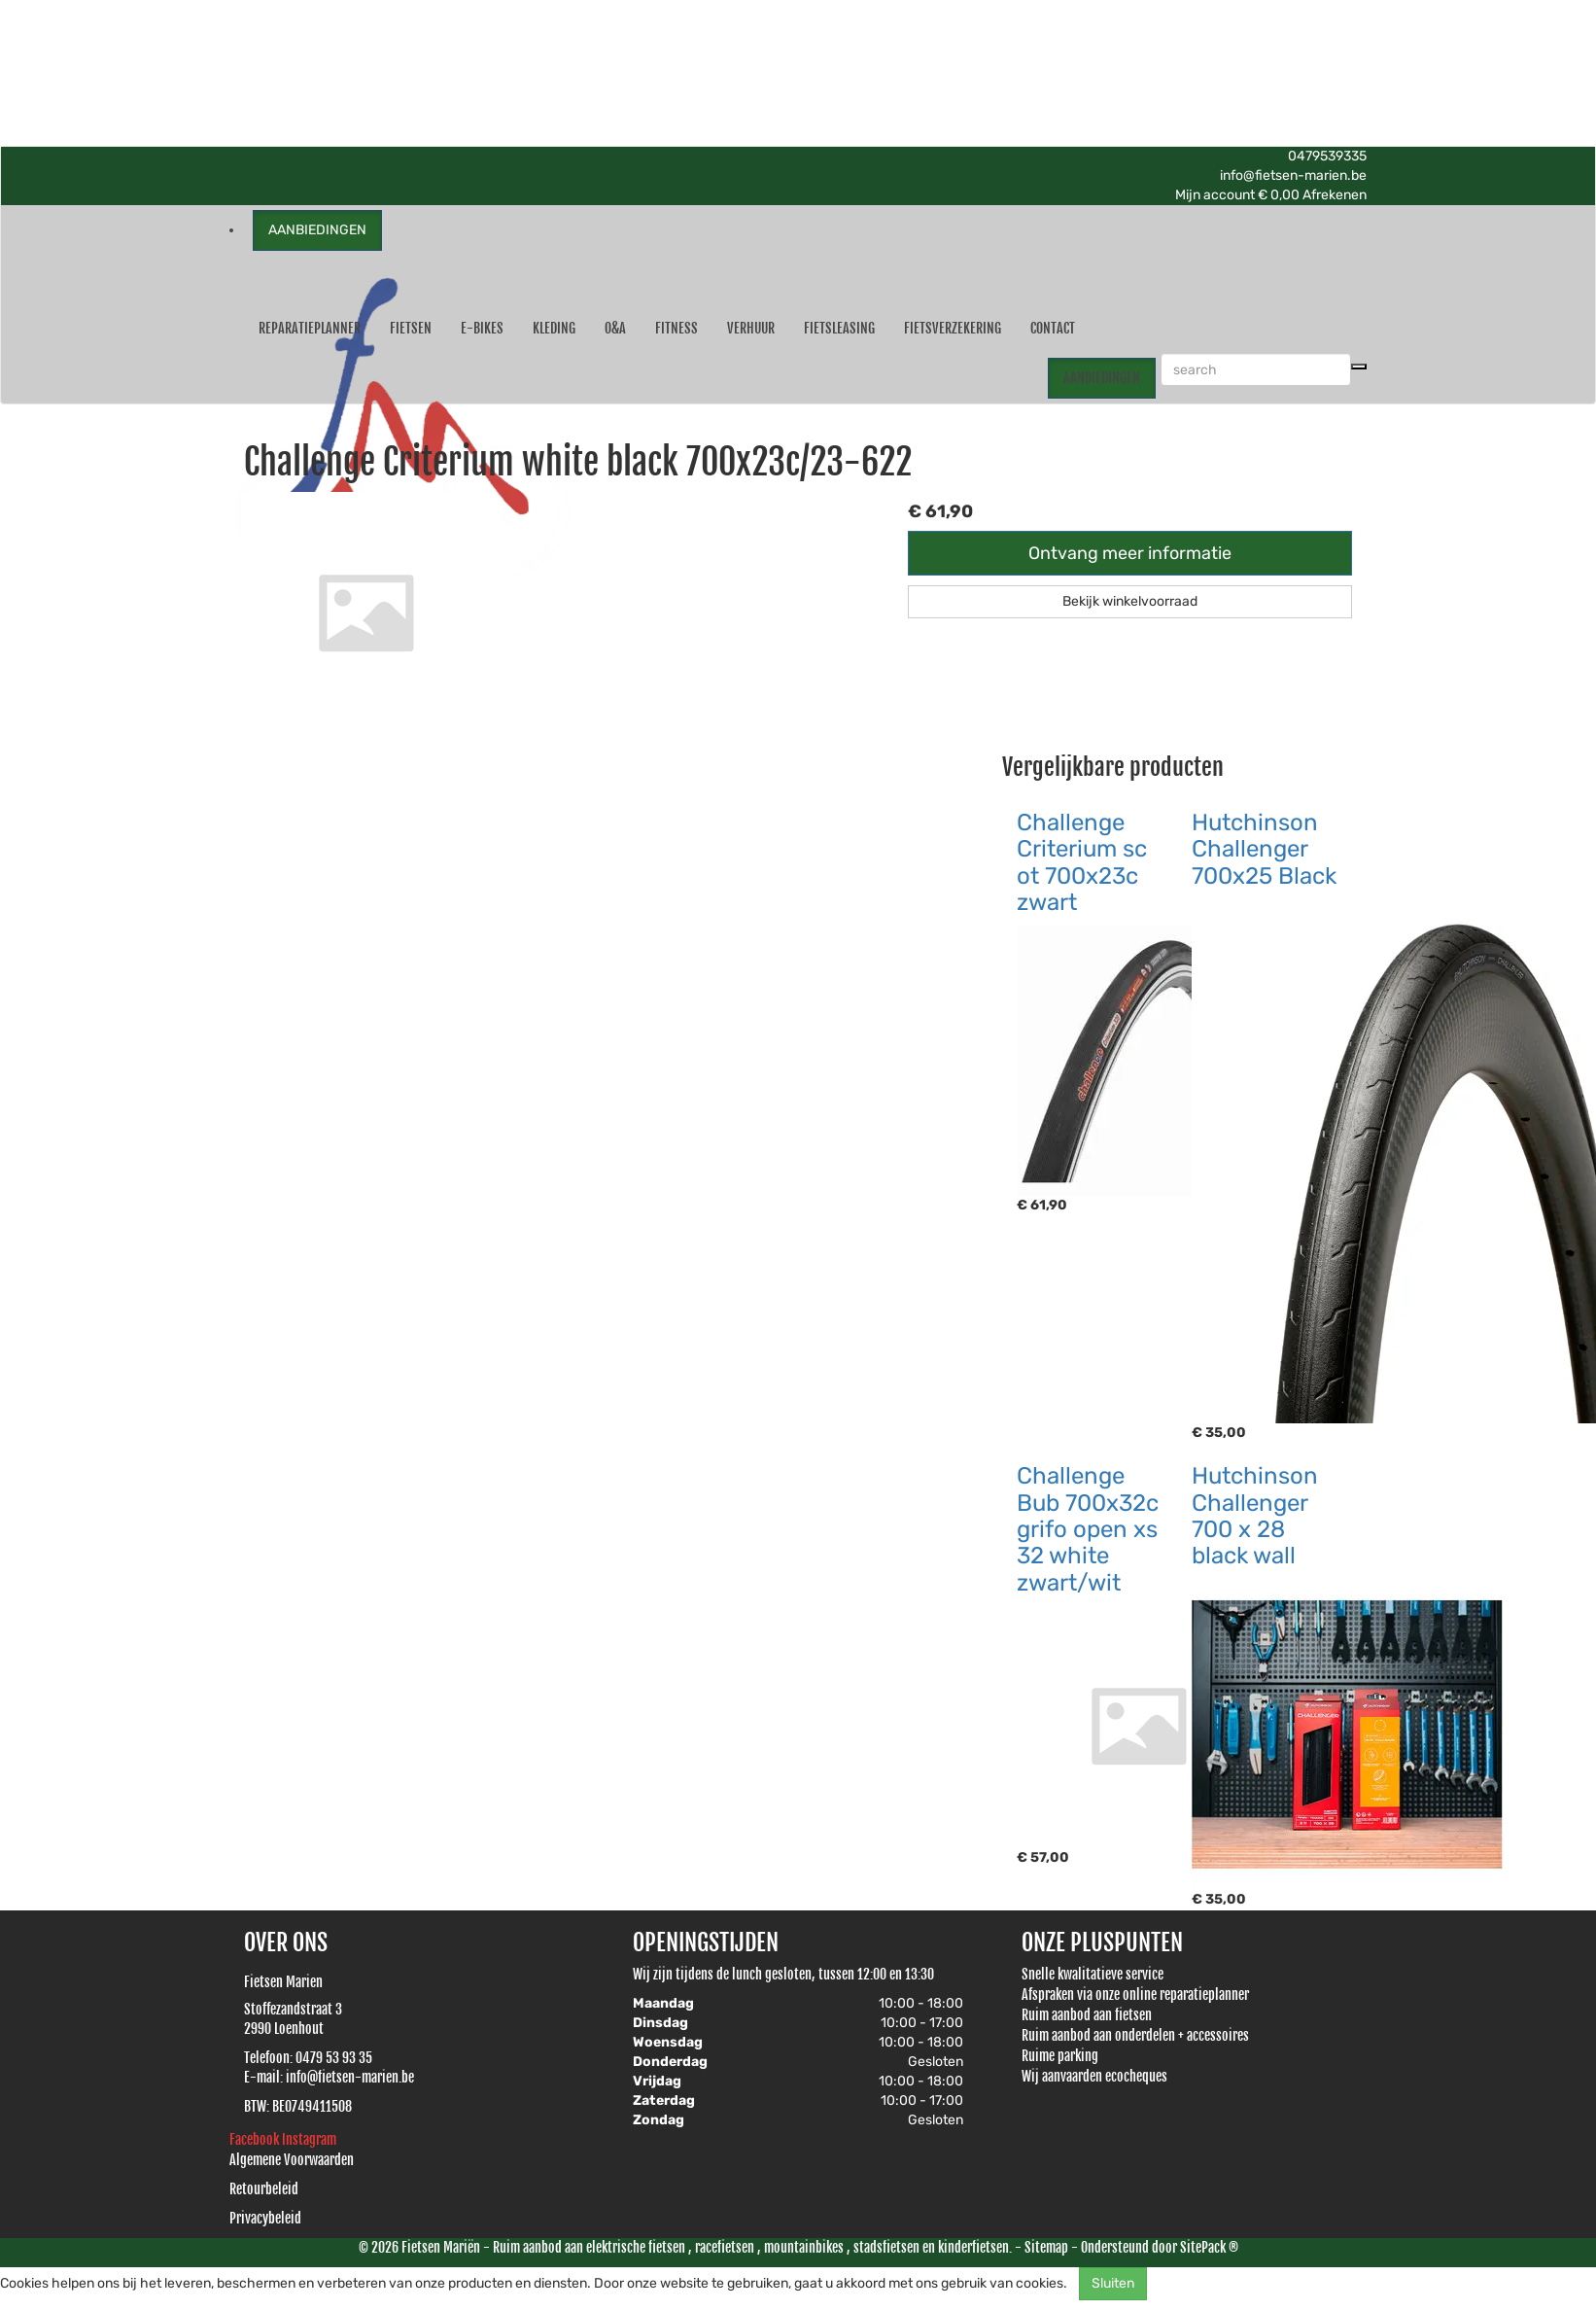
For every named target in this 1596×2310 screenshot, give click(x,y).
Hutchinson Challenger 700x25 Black (1264, 849)
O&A (615, 328)
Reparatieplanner (310, 328)
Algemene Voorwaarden (291, 2160)
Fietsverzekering (952, 328)
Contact (1052, 328)
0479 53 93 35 (333, 2057)
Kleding (554, 328)
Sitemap (1046, 2247)
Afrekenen (1334, 195)
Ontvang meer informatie (1130, 553)
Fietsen (411, 328)
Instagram (309, 2139)
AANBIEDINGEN (317, 230)
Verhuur (751, 328)
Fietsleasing (839, 328)
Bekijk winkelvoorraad (1129, 601)
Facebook (255, 2139)
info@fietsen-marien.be (1293, 175)
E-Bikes (482, 328)
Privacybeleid (265, 2218)
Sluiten (1113, 2283)
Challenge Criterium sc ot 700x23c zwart (1082, 862)
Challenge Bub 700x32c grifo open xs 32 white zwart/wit (1088, 1529)
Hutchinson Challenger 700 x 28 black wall (1255, 1515)
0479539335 (1327, 156)
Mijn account (1216, 195)
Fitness (676, 328)
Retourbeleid (263, 2189)
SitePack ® (1209, 2247)
